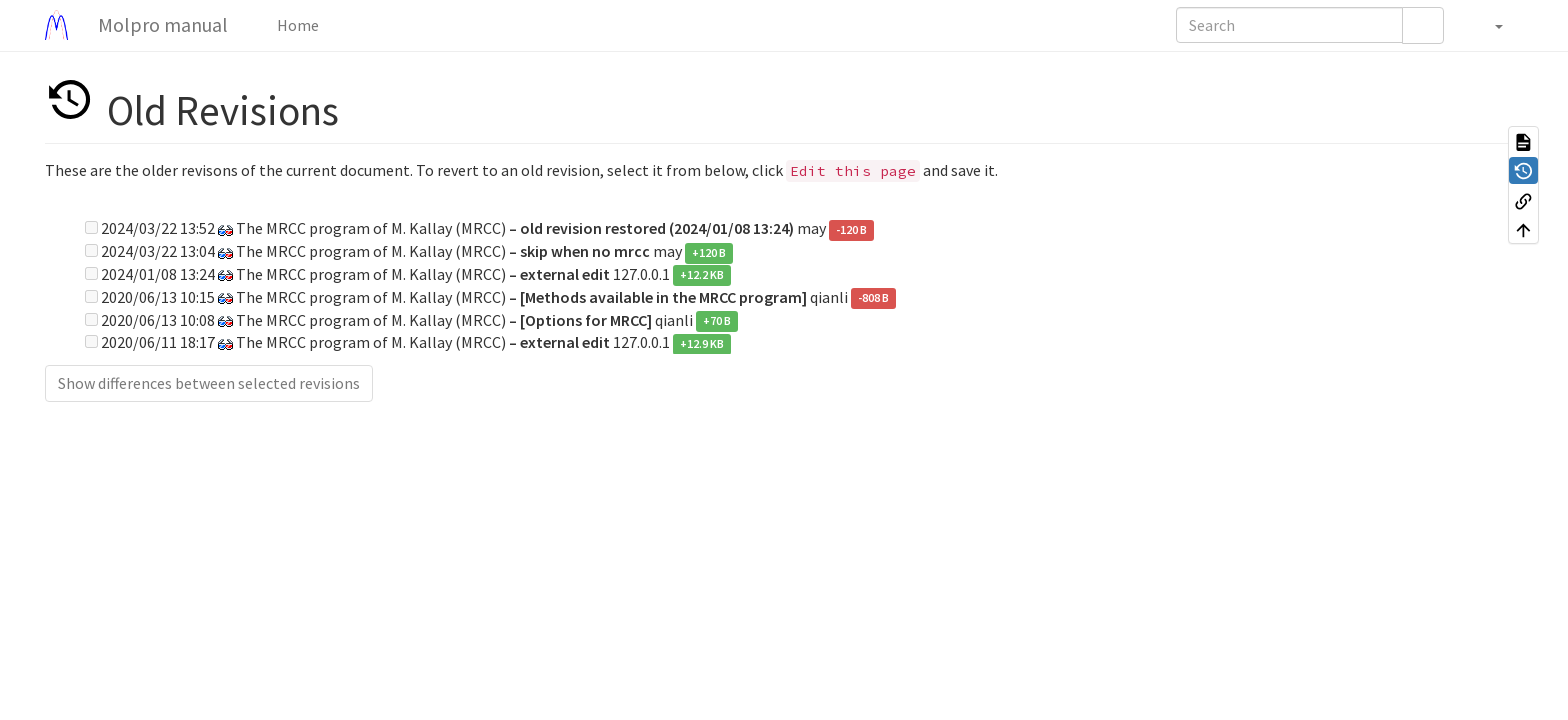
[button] (1488, 25)
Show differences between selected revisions (209, 383)
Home (296, 25)
